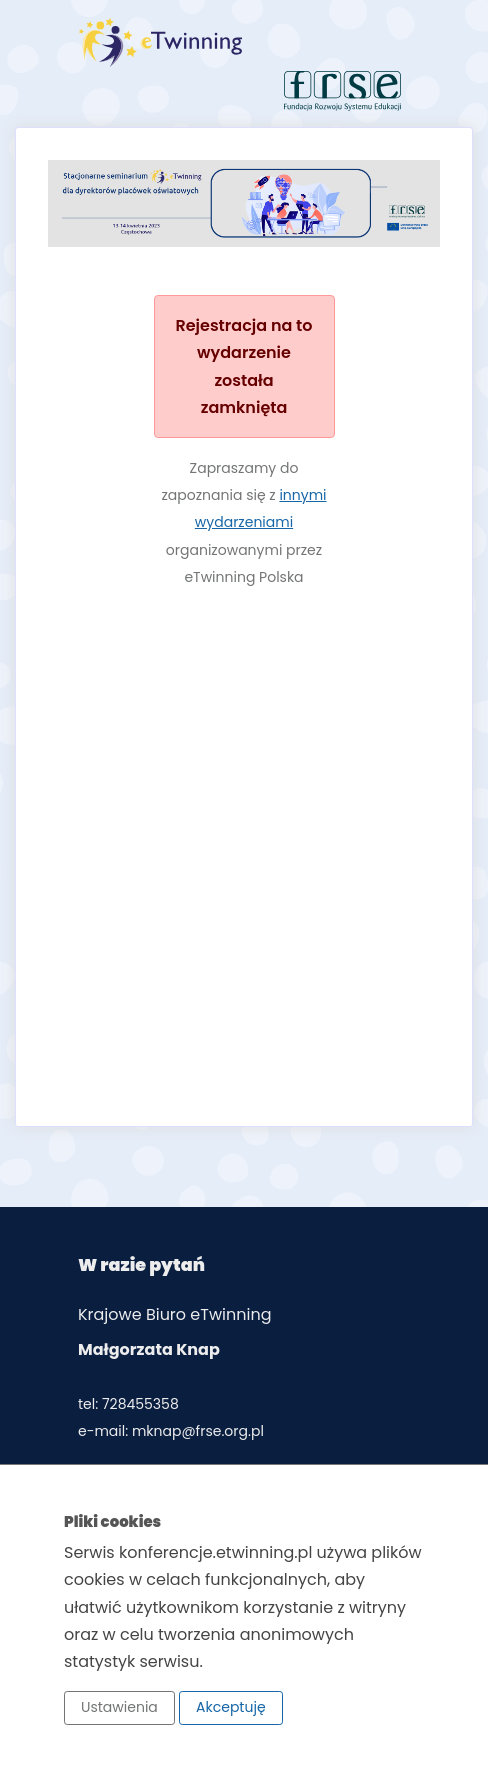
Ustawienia (119, 1707)
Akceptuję (231, 1707)
